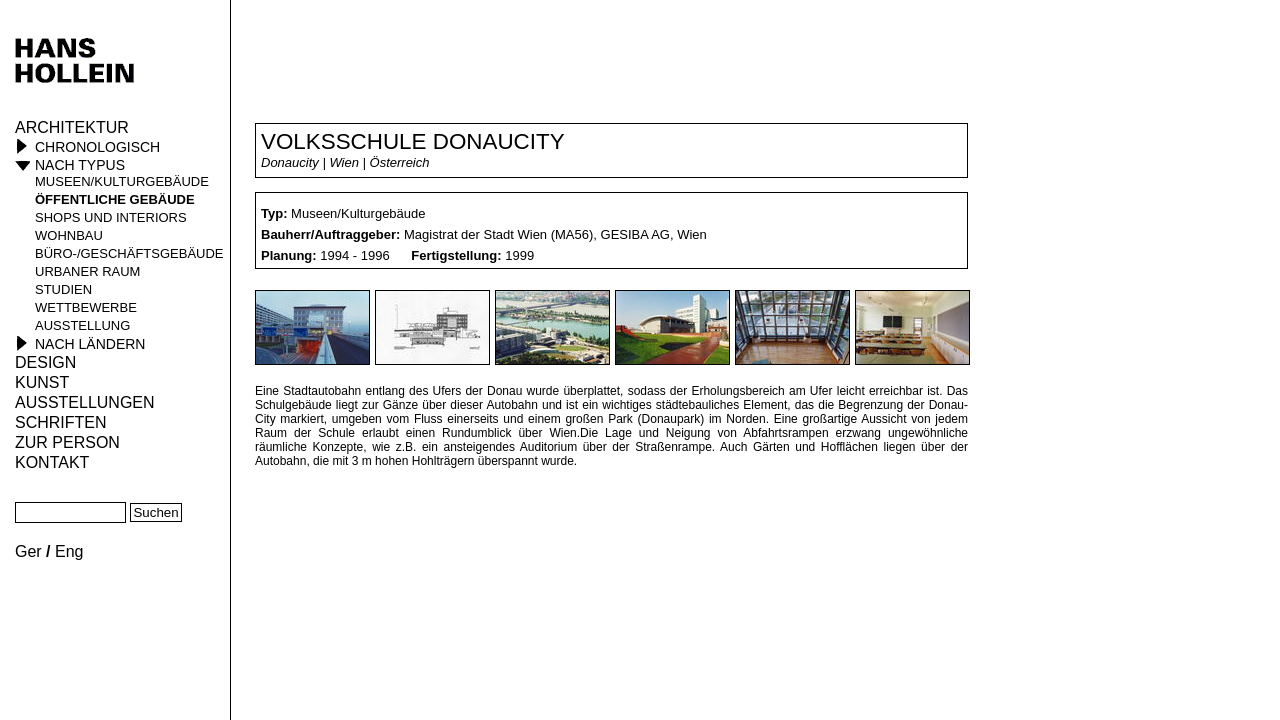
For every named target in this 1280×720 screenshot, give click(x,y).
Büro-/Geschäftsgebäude (129, 253)
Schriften (61, 422)
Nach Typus (80, 165)
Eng (69, 551)
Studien (63, 289)
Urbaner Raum (87, 271)
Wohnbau (69, 235)
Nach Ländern (90, 344)
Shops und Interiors (111, 217)
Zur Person (67, 442)
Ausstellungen (85, 402)
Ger (28, 551)
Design (45, 362)
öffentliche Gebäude (115, 199)
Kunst (42, 382)
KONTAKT (52, 462)
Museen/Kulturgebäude (122, 181)
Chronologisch (97, 147)
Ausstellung (82, 325)
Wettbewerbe (86, 307)
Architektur (72, 127)
